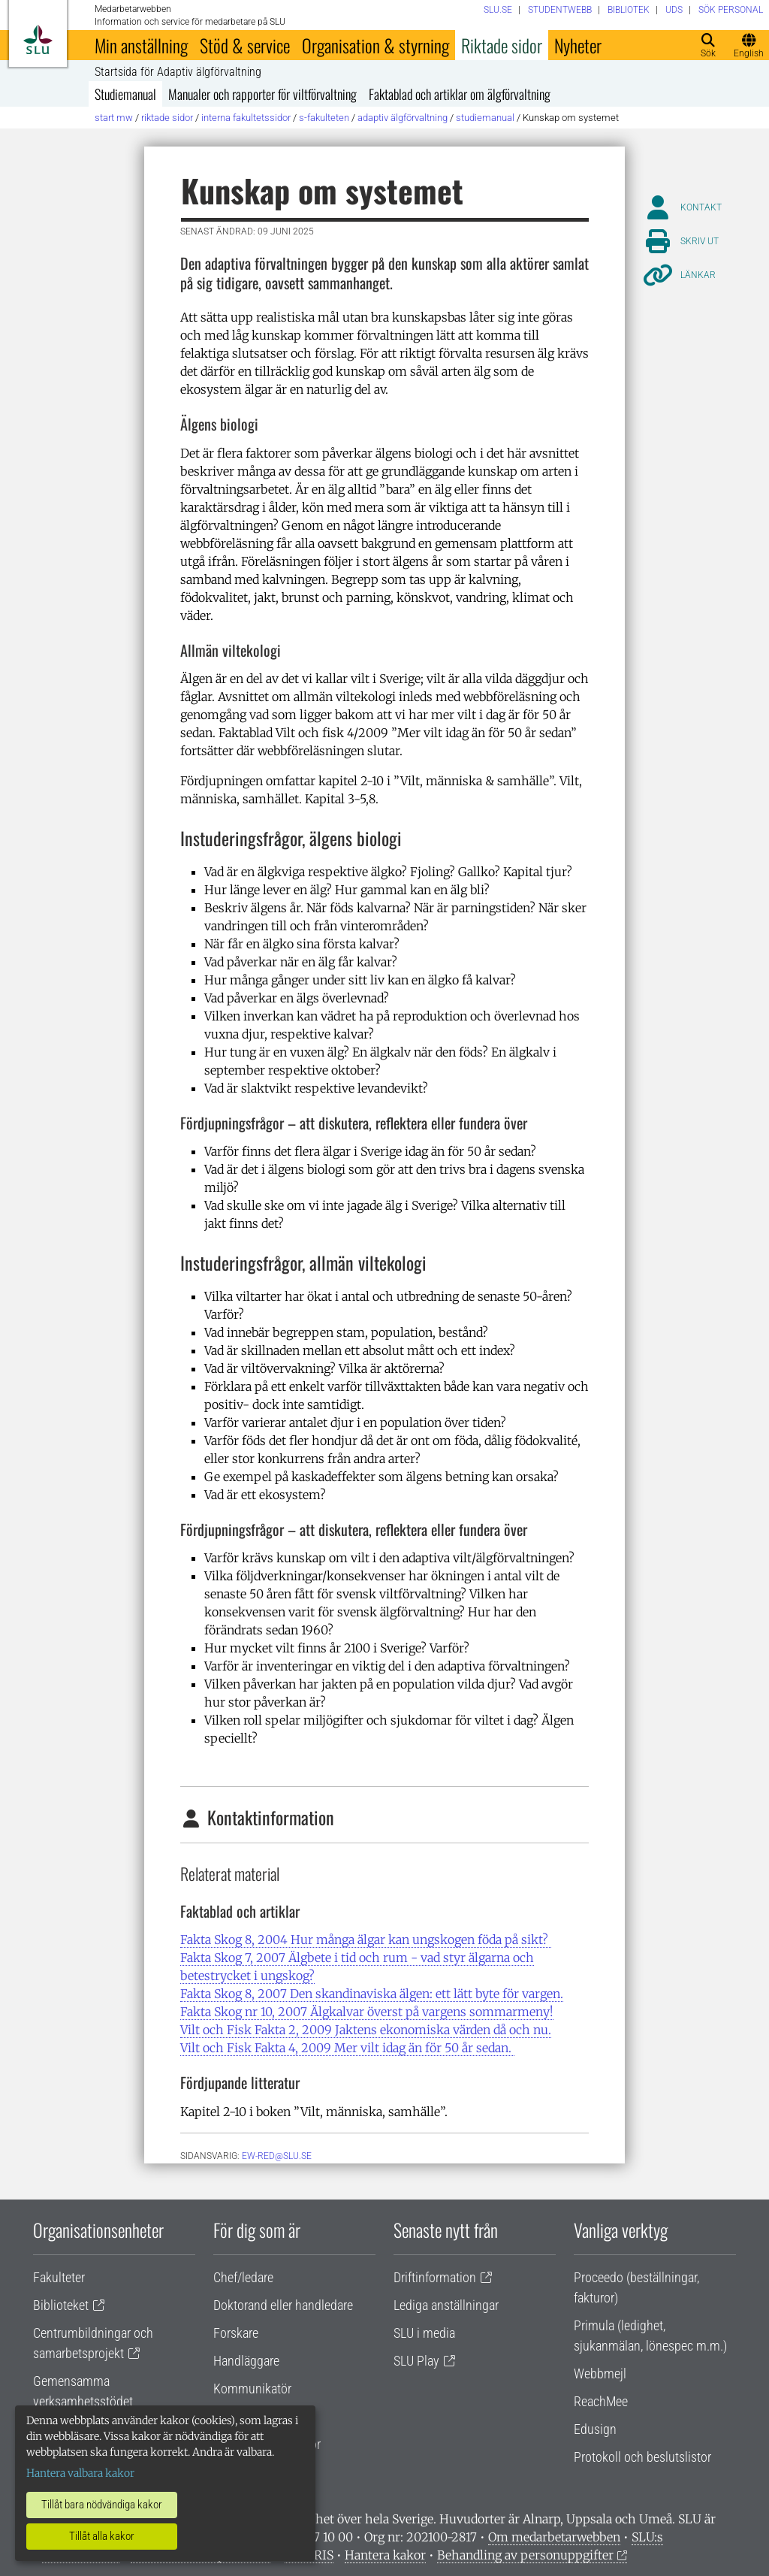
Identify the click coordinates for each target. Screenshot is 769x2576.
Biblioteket (61, 2305)
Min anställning (141, 45)
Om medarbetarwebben (554, 2536)
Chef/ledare (243, 2277)
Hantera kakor (385, 2554)
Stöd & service (245, 45)
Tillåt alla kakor (101, 2536)
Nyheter (578, 45)
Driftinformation (435, 2277)
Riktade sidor (501, 45)
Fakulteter (59, 2277)
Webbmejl (600, 2373)
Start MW (114, 117)
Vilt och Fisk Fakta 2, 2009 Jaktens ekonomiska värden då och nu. (365, 2029)
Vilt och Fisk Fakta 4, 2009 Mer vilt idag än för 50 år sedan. (347, 2047)
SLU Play (416, 2361)
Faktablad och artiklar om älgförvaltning (459, 94)
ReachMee (601, 2401)
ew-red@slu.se (277, 2156)
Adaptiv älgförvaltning (402, 117)
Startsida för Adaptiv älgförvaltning (178, 72)
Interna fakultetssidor (246, 117)
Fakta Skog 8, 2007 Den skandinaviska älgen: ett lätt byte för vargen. (371, 1993)
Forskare (235, 2333)
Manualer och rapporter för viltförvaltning (262, 94)
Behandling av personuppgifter (525, 2554)
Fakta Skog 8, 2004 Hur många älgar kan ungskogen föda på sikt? (365, 1939)
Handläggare (246, 2361)
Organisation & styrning (375, 45)
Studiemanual (125, 94)
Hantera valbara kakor (80, 2473)
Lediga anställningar (446, 2305)
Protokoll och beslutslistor (642, 2457)
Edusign (595, 2429)
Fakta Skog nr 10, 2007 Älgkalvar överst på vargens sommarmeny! (366, 2011)
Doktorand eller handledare (283, 2305)
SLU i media (424, 2333)
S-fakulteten (324, 117)
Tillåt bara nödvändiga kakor (101, 2504)
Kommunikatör (252, 2388)
